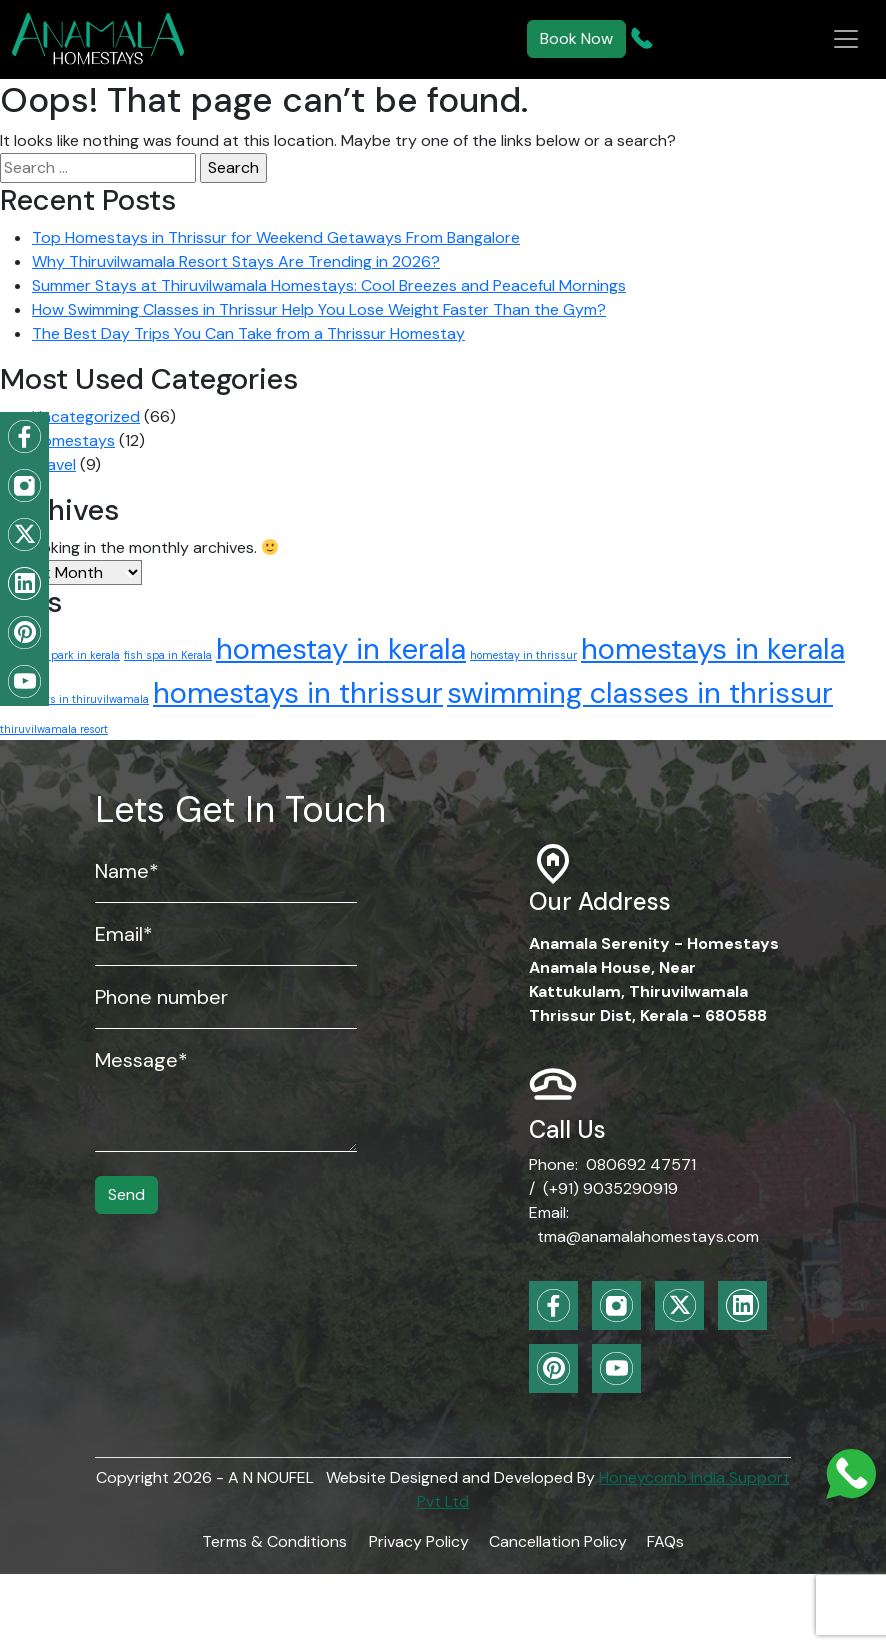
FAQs (665, 1541)
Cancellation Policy (558, 1541)
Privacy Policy (419, 1541)
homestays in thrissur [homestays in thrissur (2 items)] (298, 693)
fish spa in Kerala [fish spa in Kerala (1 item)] (168, 655)
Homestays (73, 440)
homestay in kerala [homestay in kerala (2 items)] (341, 649)
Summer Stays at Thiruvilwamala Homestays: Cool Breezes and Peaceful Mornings (329, 285)
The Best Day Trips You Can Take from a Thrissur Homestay (248, 333)
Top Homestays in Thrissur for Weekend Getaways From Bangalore (276, 237)
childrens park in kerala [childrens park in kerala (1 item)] (60, 655)
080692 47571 (641, 1164)
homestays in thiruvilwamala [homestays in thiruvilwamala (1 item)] (74, 699)
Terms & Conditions (274, 1541)
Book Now (576, 38)
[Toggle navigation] (846, 39)
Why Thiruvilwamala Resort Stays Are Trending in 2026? (236, 261)
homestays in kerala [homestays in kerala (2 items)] (713, 649)
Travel (54, 464)
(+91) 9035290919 (610, 1188)
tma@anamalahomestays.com (648, 1236)
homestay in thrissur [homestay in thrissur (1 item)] (523, 655)
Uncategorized (86, 416)
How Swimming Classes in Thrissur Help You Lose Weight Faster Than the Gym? (319, 309)
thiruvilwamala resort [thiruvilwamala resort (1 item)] (54, 729)
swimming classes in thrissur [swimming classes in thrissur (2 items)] (640, 693)
